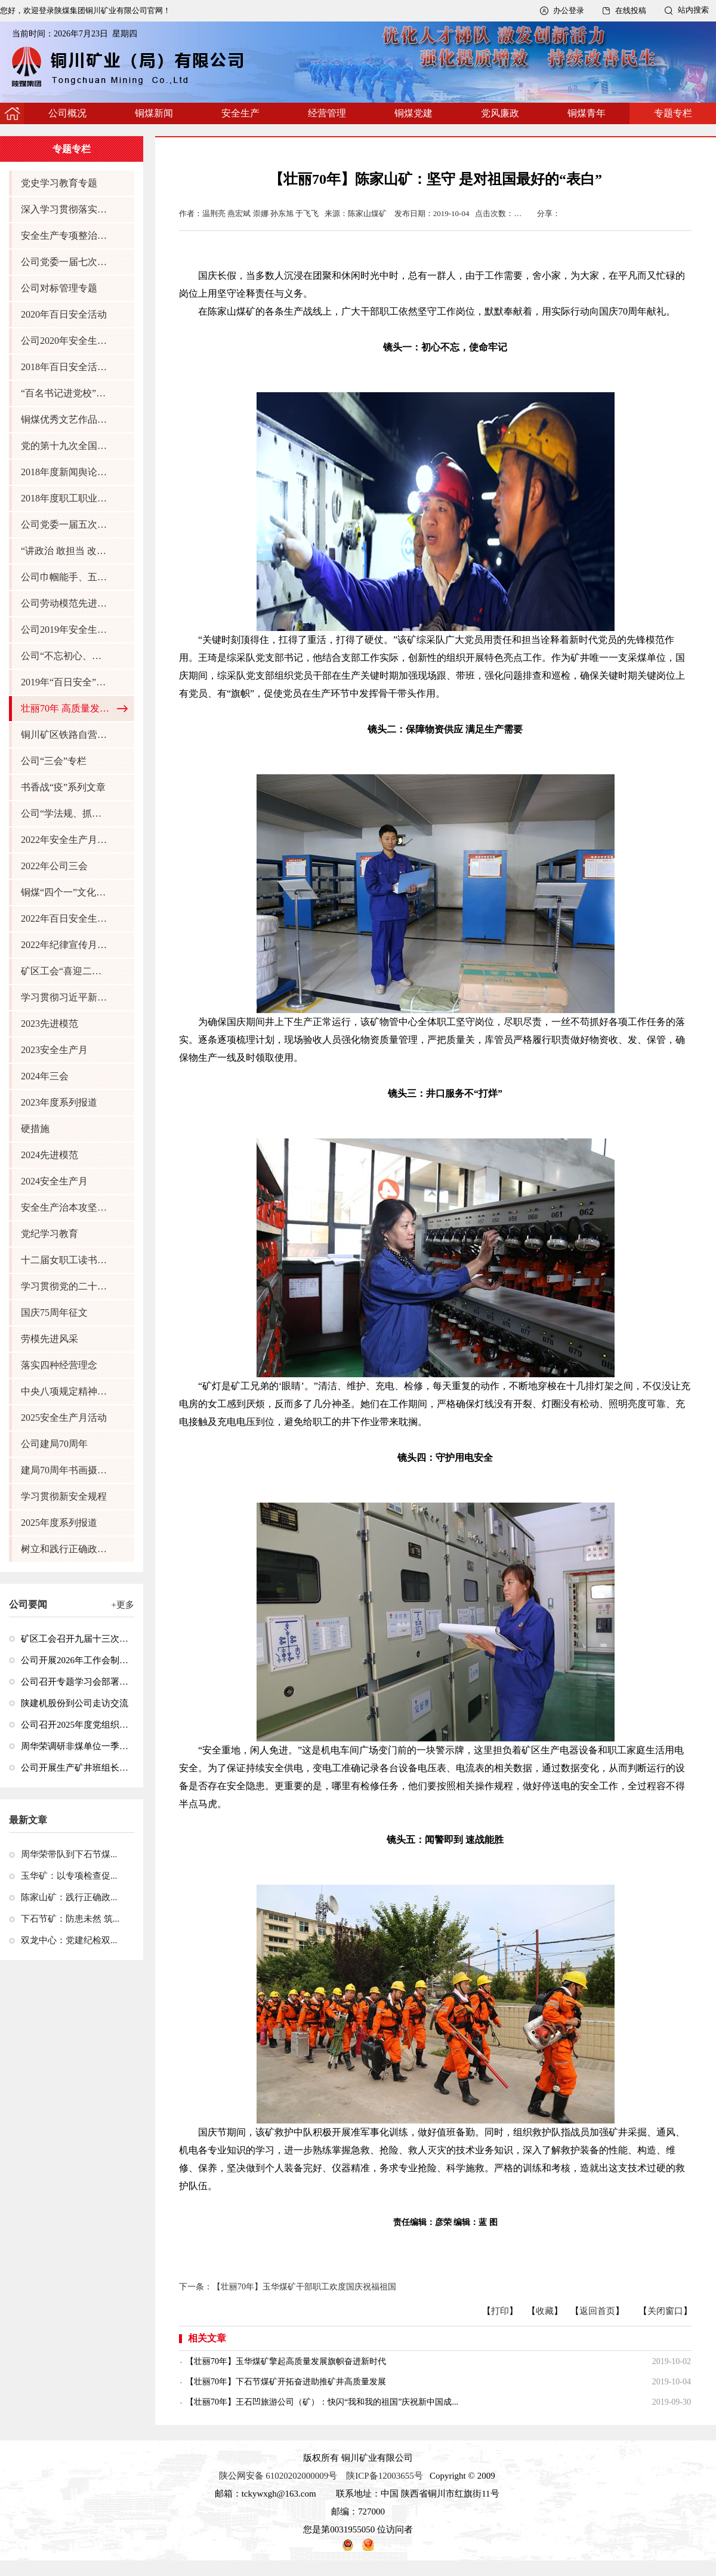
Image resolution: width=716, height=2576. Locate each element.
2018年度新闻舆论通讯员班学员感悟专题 (65, 472)
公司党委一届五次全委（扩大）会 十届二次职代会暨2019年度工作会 (65, 524)
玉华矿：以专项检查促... (69, 1876)
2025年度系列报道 (59, 1523)
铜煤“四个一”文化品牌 (65, 892)
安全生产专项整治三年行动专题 (65, 235)
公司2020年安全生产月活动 (65, 341)
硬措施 (35, 1129)
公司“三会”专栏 (54, 761)
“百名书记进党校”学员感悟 (65, 393)
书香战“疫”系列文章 (63, 787)
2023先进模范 (49, 1023)
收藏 (545, 2311)
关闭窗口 (665, 2311)
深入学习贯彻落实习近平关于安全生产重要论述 (65, 209)
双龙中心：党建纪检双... (69, 1940)
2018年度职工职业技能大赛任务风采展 (65, 498)
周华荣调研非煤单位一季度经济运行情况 (74, 1746)
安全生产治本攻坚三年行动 (65, 1207)
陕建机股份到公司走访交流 (74, 1703)
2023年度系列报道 (59, 1102)
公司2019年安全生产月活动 (65, 629)
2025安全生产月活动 (64, 1417)
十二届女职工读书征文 (65, 1260)
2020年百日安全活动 (64, 314)
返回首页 (597, 2311)
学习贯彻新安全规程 (64, 1496)
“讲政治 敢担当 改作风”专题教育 (65, 551)
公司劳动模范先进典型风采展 (65, 603)
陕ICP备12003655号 (384, 2475)
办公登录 (568, 10)
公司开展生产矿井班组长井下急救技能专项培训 (74, 1767)
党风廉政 (500, 113)
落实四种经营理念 (59, 1365)
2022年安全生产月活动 (65, 840)
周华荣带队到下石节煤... (69, 1854)
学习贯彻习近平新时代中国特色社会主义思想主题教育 (65, 997)
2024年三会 (45, 1076)
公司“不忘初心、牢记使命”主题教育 (65, 656)
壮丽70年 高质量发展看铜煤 (65, 708)
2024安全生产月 (54, 1181)
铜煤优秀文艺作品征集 (65, 419)
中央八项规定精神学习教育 (65, 1391)
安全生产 (240, 113)
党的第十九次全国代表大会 (65, 446)
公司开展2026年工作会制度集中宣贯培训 (74, 1660)
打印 (500, 2311)
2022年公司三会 (54, 866)
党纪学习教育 (49, 1234)
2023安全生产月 (54, 1050)
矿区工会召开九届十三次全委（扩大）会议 (74, 1639)
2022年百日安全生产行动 (65, 918)
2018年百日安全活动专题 (65, 367)
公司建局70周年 (54, 1444)
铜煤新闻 (154, 113)
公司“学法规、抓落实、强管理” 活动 (65, 813)
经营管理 (327, 113)
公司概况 (67, 113)
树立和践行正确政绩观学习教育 (65, 1549)
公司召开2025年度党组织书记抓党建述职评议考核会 (74, 1724)
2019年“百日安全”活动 (65, 682)
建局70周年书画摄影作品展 (65, 1470)
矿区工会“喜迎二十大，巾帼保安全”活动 (65, 971)
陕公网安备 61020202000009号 (278, 2475)
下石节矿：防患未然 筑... (70, 1918)
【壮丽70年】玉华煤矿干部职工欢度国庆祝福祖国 (304, 2286)
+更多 (123, 1604)
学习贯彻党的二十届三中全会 (65, 1286)
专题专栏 (673, 113)
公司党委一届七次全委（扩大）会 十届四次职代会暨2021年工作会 (65, 262)
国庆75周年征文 (54, 1312)
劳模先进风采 (49, 1339)
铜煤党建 (413, 113)
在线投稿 (630, 10)
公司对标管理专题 (59, 288)
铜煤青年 (586, 113)
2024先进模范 (49, 1155)
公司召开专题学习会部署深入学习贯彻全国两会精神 (74, 1681)
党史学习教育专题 (59, 183)
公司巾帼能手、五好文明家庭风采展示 (65, 577)
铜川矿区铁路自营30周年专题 (65, 735)
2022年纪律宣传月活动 (65, 945)
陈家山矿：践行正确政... (69, 1897)
